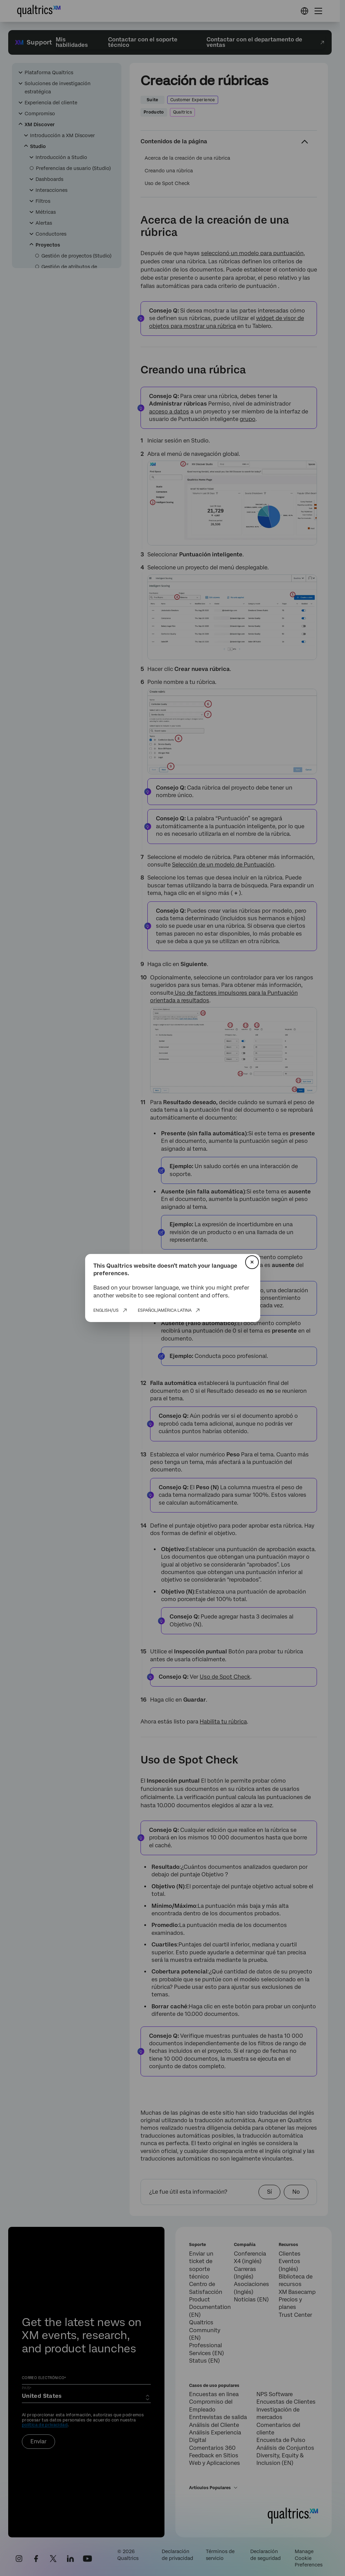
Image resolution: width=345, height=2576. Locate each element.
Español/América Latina (164, 1310)
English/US (106, 1310)
